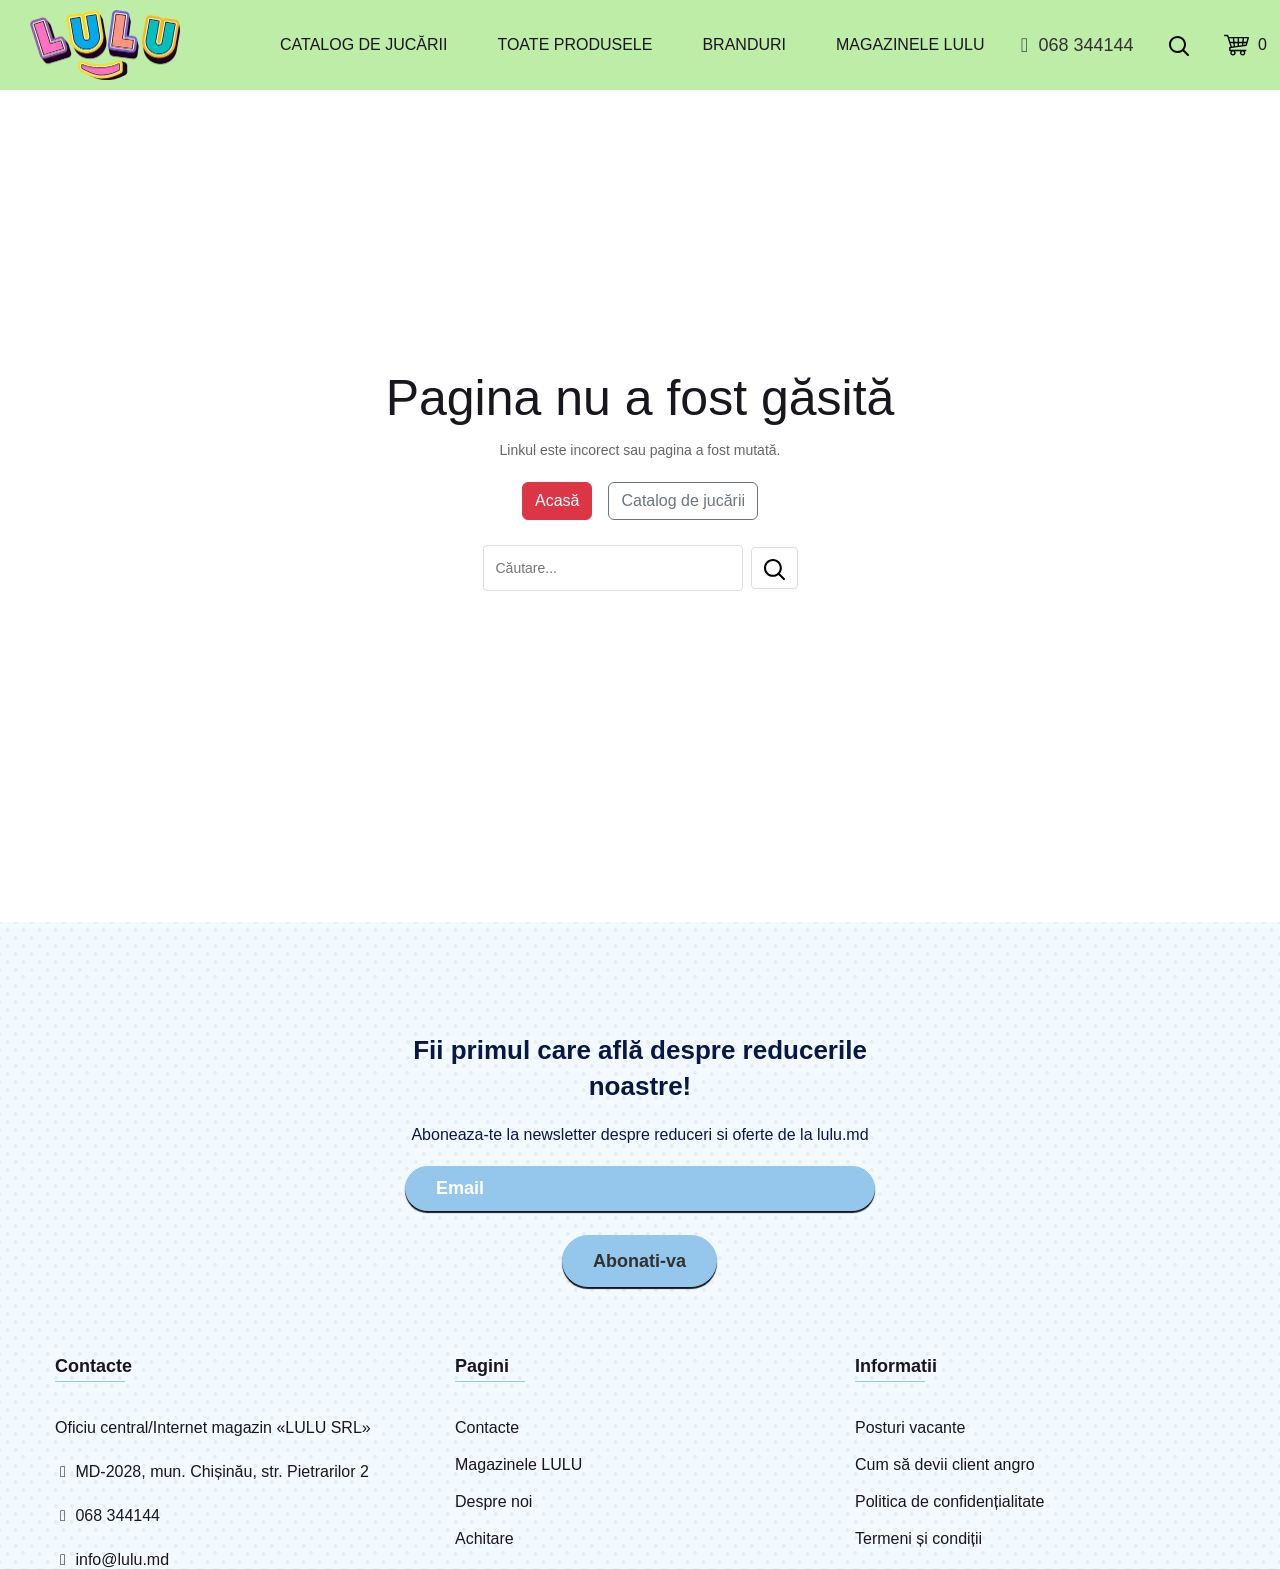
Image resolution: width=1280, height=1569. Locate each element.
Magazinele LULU (910, 44)
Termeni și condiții (918, 1538)
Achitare (484, 1538)
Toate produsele (574, 44)
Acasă (557, 500)
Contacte (487, 1427)
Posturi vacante (910, 1427)
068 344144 (1073, 45)
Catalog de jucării (363, 44)
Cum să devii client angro (945, 1464)
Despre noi (493, 1501)
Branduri (744, 44)
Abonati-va (639, 1261)
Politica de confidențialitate (949, 1501)
